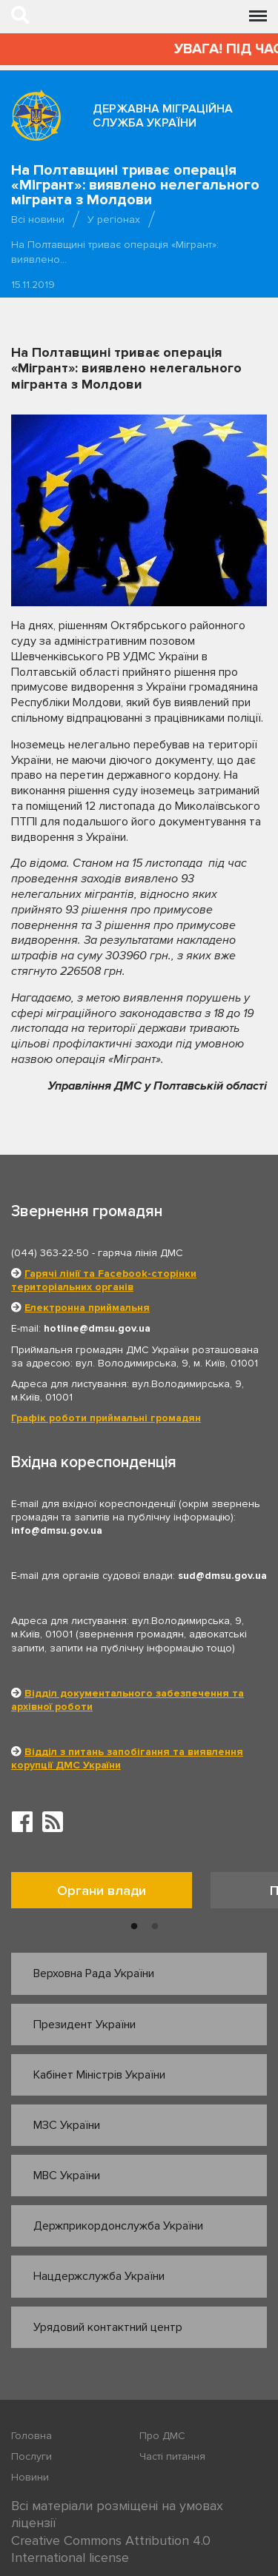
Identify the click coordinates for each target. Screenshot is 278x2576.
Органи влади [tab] (101, 1890)
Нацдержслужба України (99, 2276)
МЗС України (66, 2125)
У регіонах (113, 219)
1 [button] (134, 1926)
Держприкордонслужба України (118, 2225)
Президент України (84, 2024)
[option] (111, 1894)
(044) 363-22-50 (50, 1253)
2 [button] (155, 1926)
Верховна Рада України (93, 1973)
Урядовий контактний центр (107, 2327)
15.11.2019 (33, 284)
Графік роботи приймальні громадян (106, 1418)
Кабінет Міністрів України (99, 2074)
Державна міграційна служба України (163, 115)
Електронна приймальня (87, 1307)
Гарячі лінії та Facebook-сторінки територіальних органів (103, 1280)
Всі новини (37, 219)
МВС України (66, 2175)
